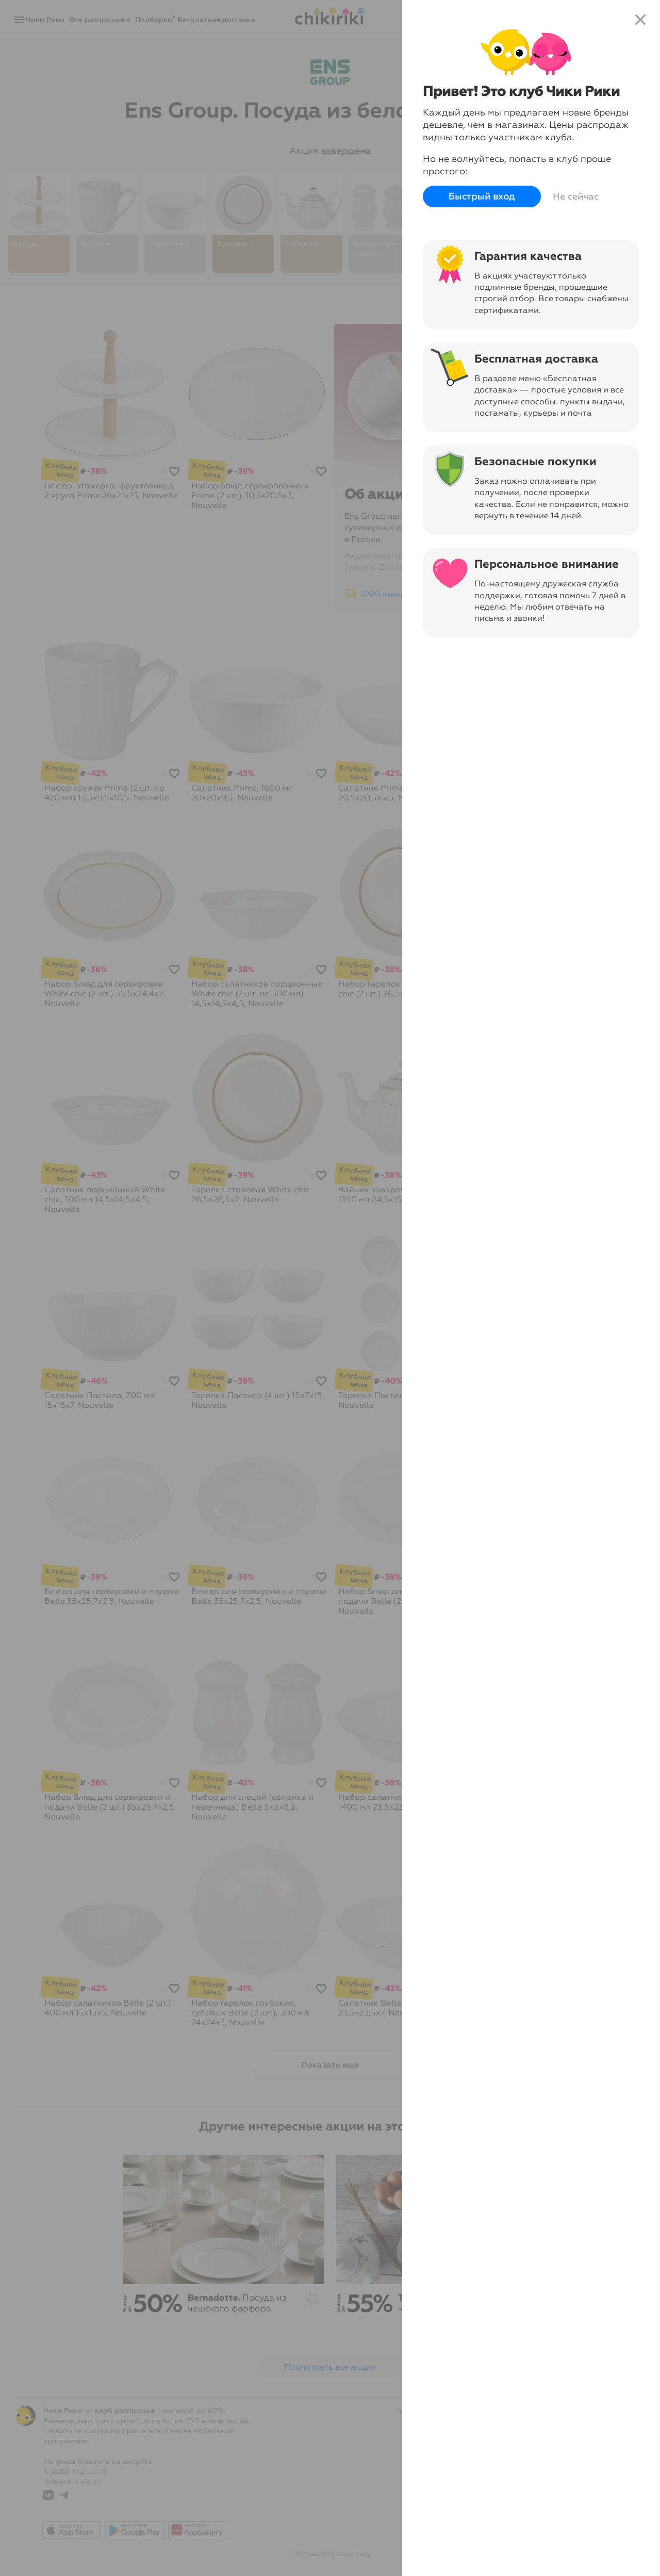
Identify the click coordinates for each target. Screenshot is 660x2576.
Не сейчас (576, 196)
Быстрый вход (482, 197)
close (640, 19)
